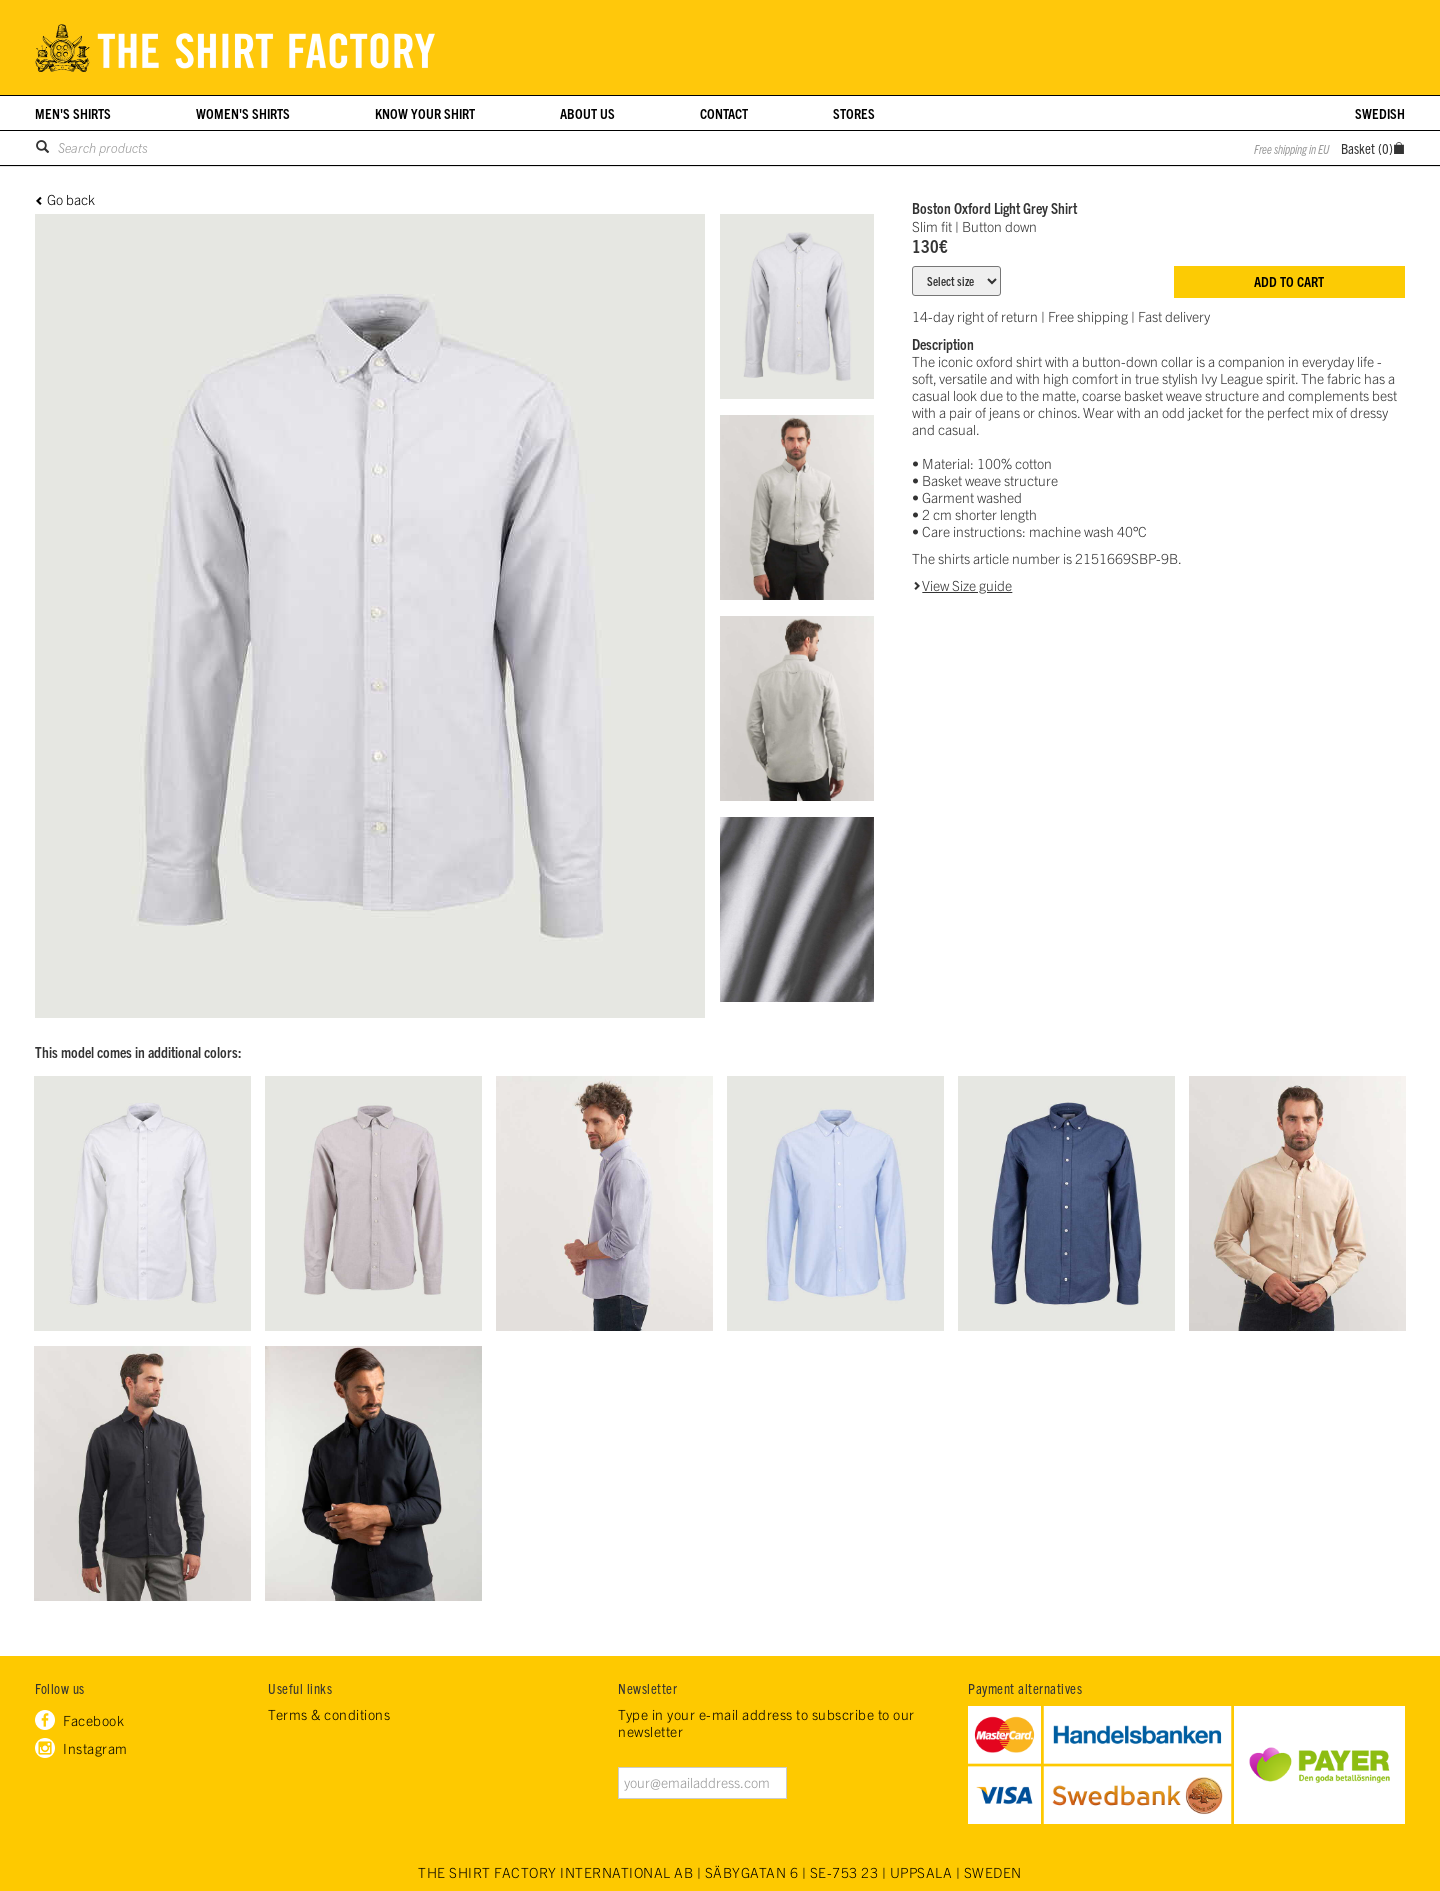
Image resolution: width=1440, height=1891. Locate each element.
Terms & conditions (329, 1714)
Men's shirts (73, 113)
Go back (71, 199)
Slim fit (932, 226)
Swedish (1380, 113)
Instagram (95, 1748)
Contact (724, 113)
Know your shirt (425, 113)
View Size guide (967, 585)
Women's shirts (243, 113)
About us (587, 113)
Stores (854, 113)
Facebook (93, 1720)
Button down (999, 226)
